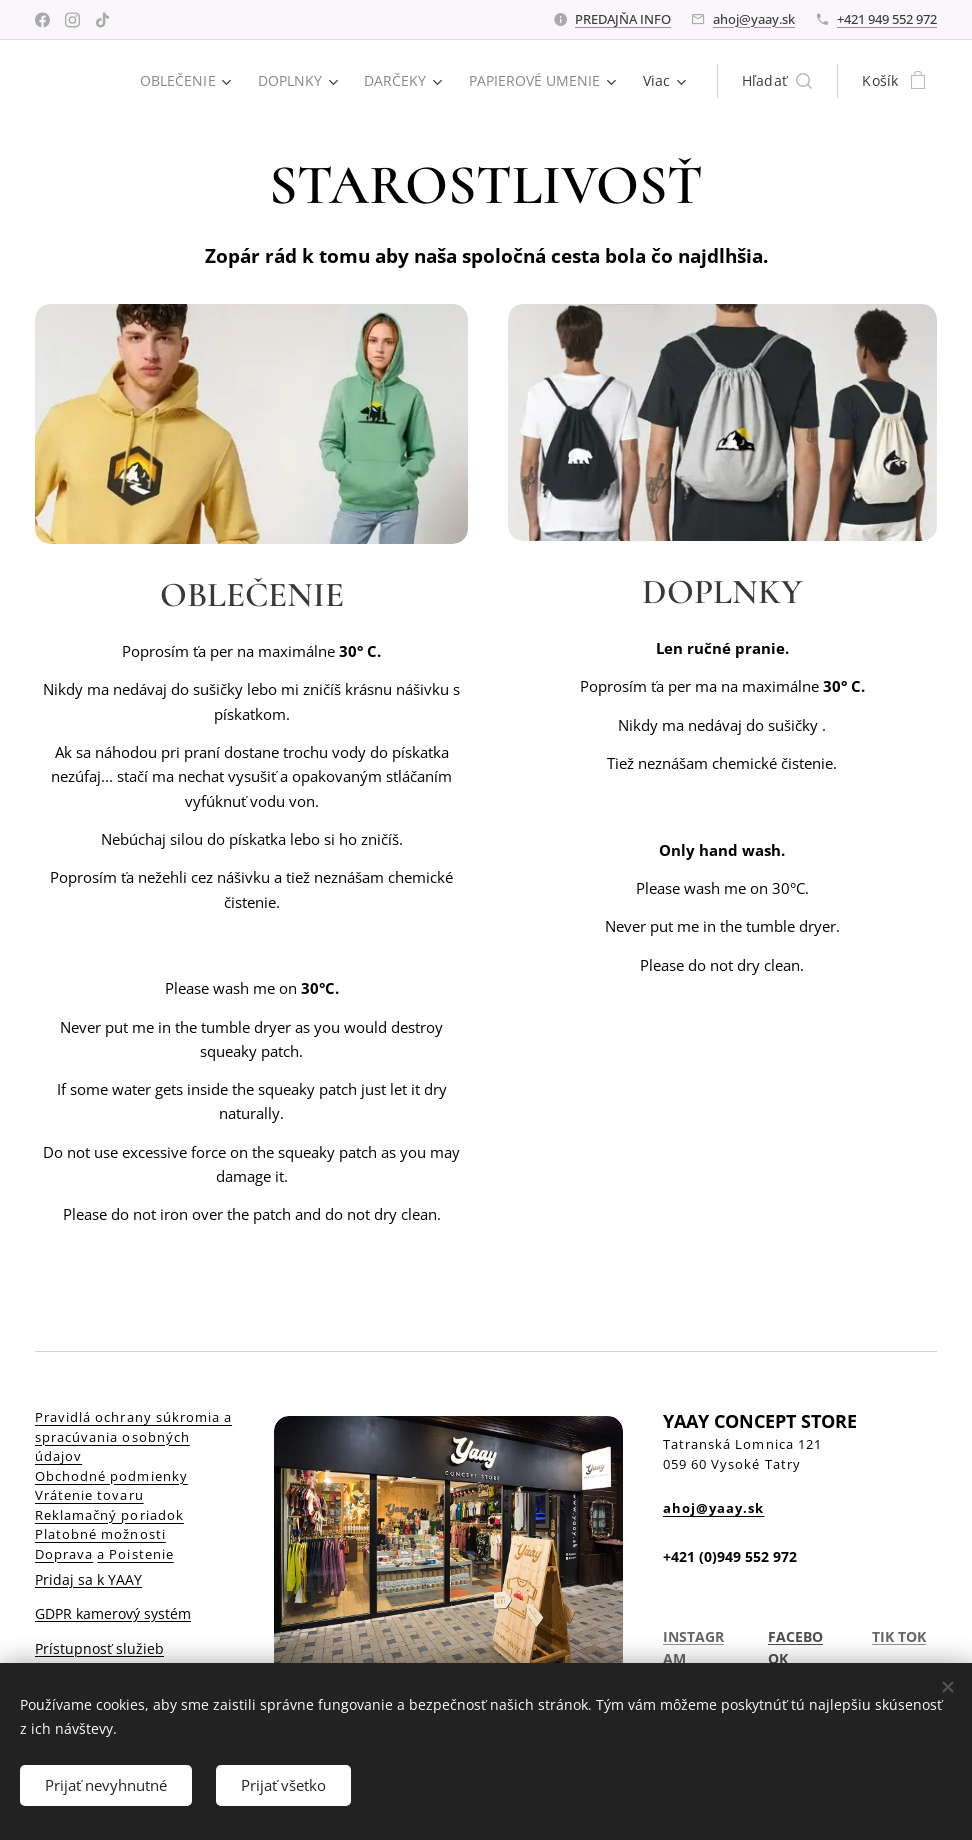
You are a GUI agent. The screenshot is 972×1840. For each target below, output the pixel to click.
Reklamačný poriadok (109, 1514)
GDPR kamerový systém (113, 1613)
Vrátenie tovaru (89, 1495)
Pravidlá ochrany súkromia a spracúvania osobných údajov (133, 1436)
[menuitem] (181, 81)
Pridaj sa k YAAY (88, 1579)
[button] (777, 81)
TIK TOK (899, 1636)
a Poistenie (135, 1553)
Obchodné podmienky (111, 1475)
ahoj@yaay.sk (754, 19)
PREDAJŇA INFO (623, 19)
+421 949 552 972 (887, 19)
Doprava (64, 1553)
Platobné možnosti (100, 1534)
